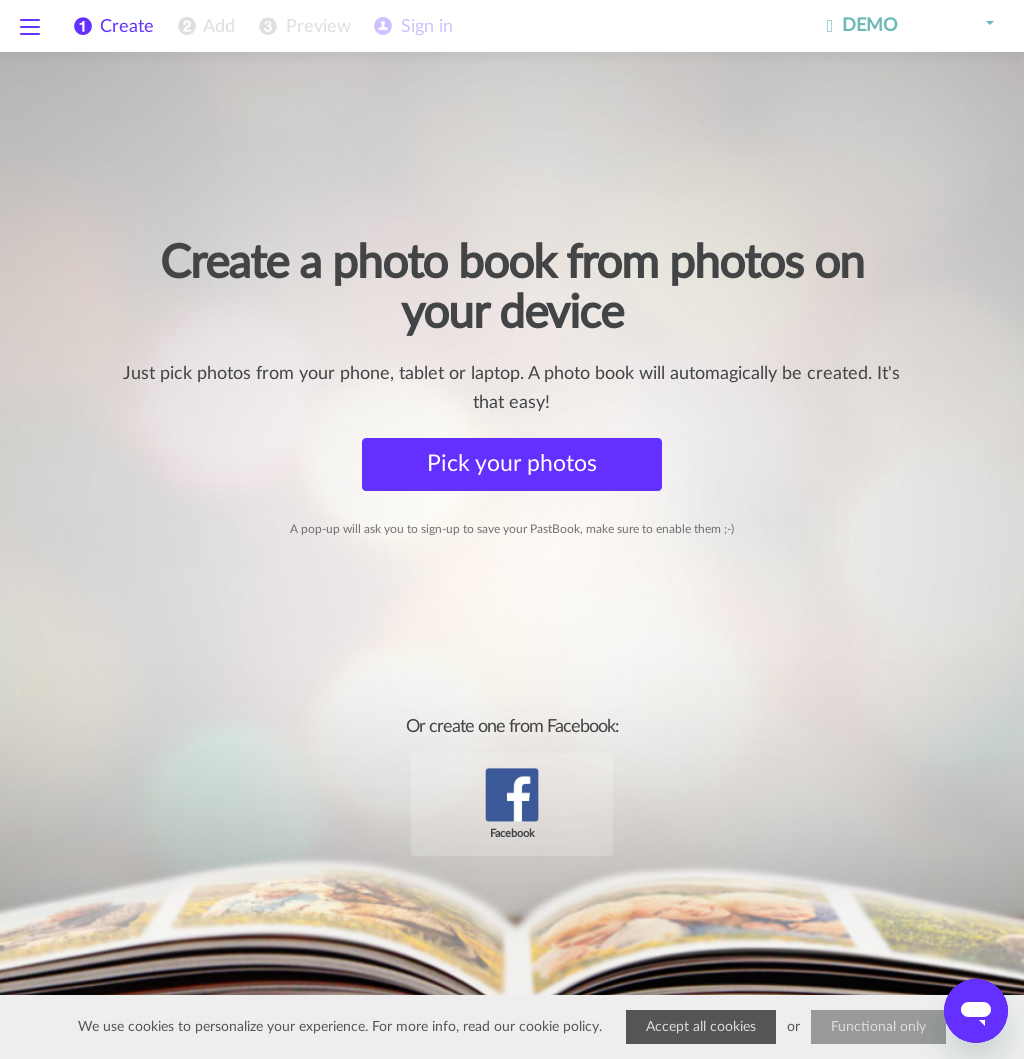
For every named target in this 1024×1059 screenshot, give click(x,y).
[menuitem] (204, 27)
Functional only (878, 1027)
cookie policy (559, 1027)
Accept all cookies (701, 1027)
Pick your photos (512, 463)
